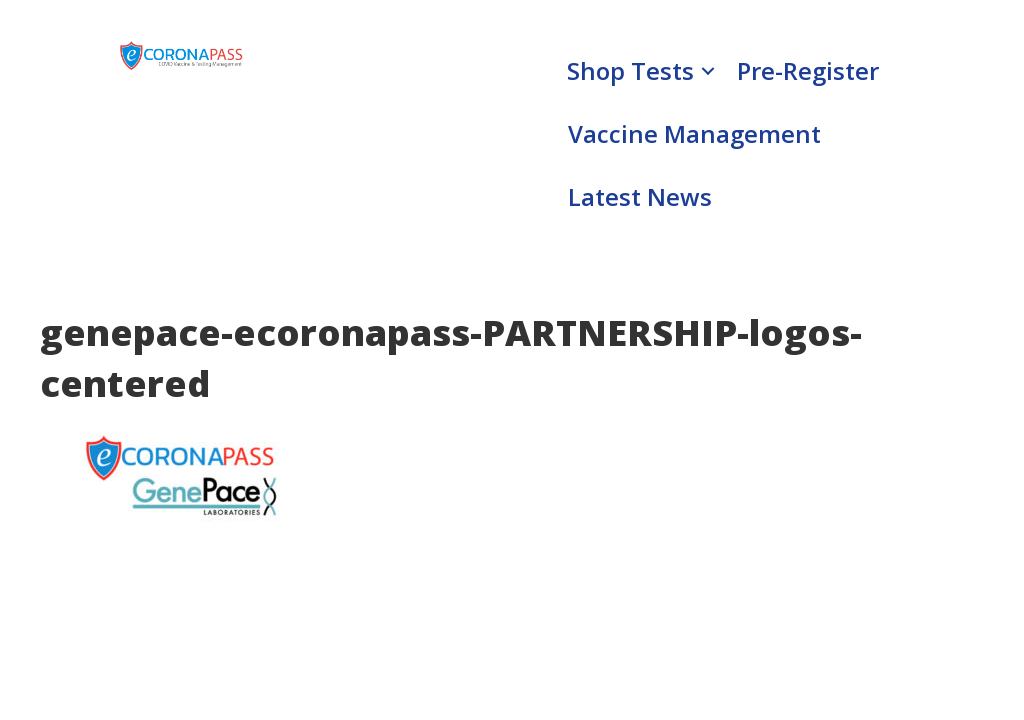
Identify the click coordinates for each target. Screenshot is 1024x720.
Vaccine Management (694, 133)
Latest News (640, 196)
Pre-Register (808, 70)
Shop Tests (630, 70)
